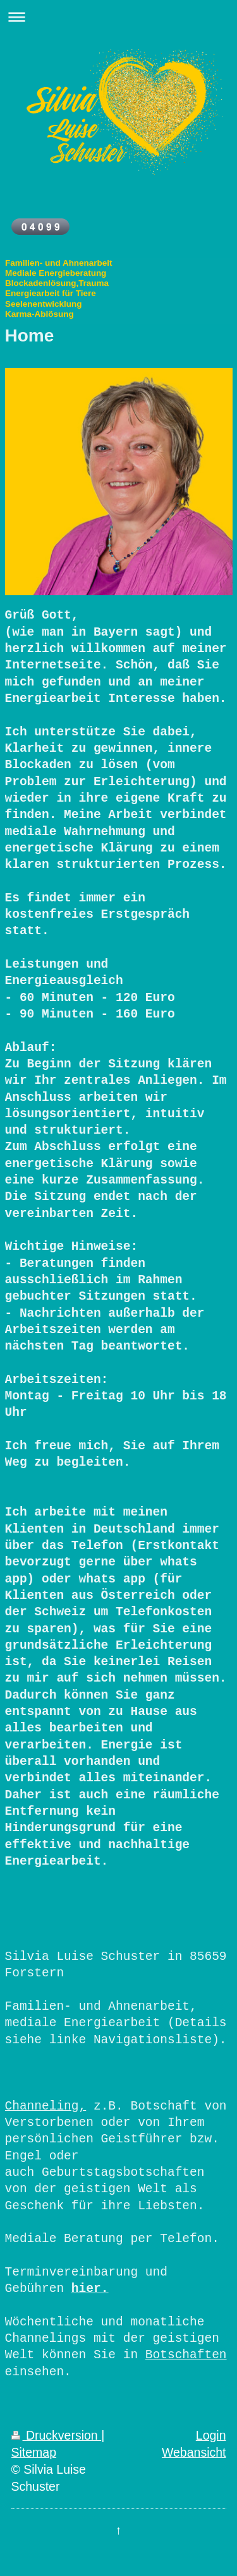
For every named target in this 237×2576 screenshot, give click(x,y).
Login (211, 2435)
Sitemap (34, 2452)
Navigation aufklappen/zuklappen (118, 16)
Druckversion (56, 2435)
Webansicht (194, 2452)
